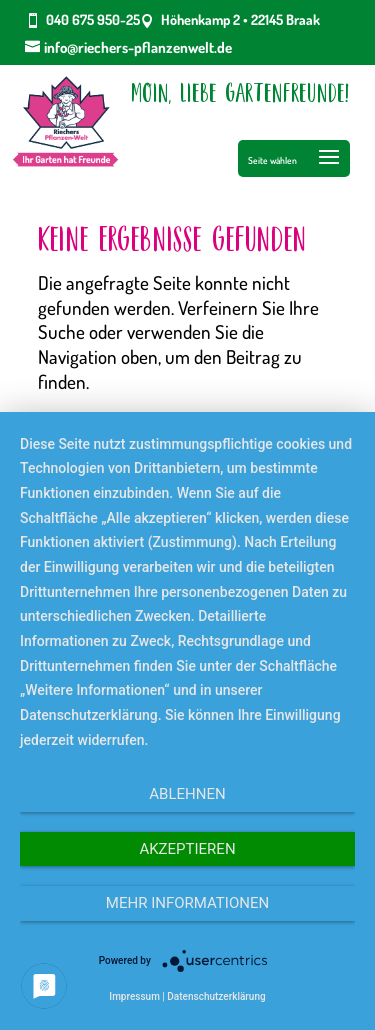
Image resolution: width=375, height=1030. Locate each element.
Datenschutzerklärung (216, 996)
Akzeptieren (187, 849)
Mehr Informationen (187, 903)
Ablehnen (187, 794)
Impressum (134, 996)
